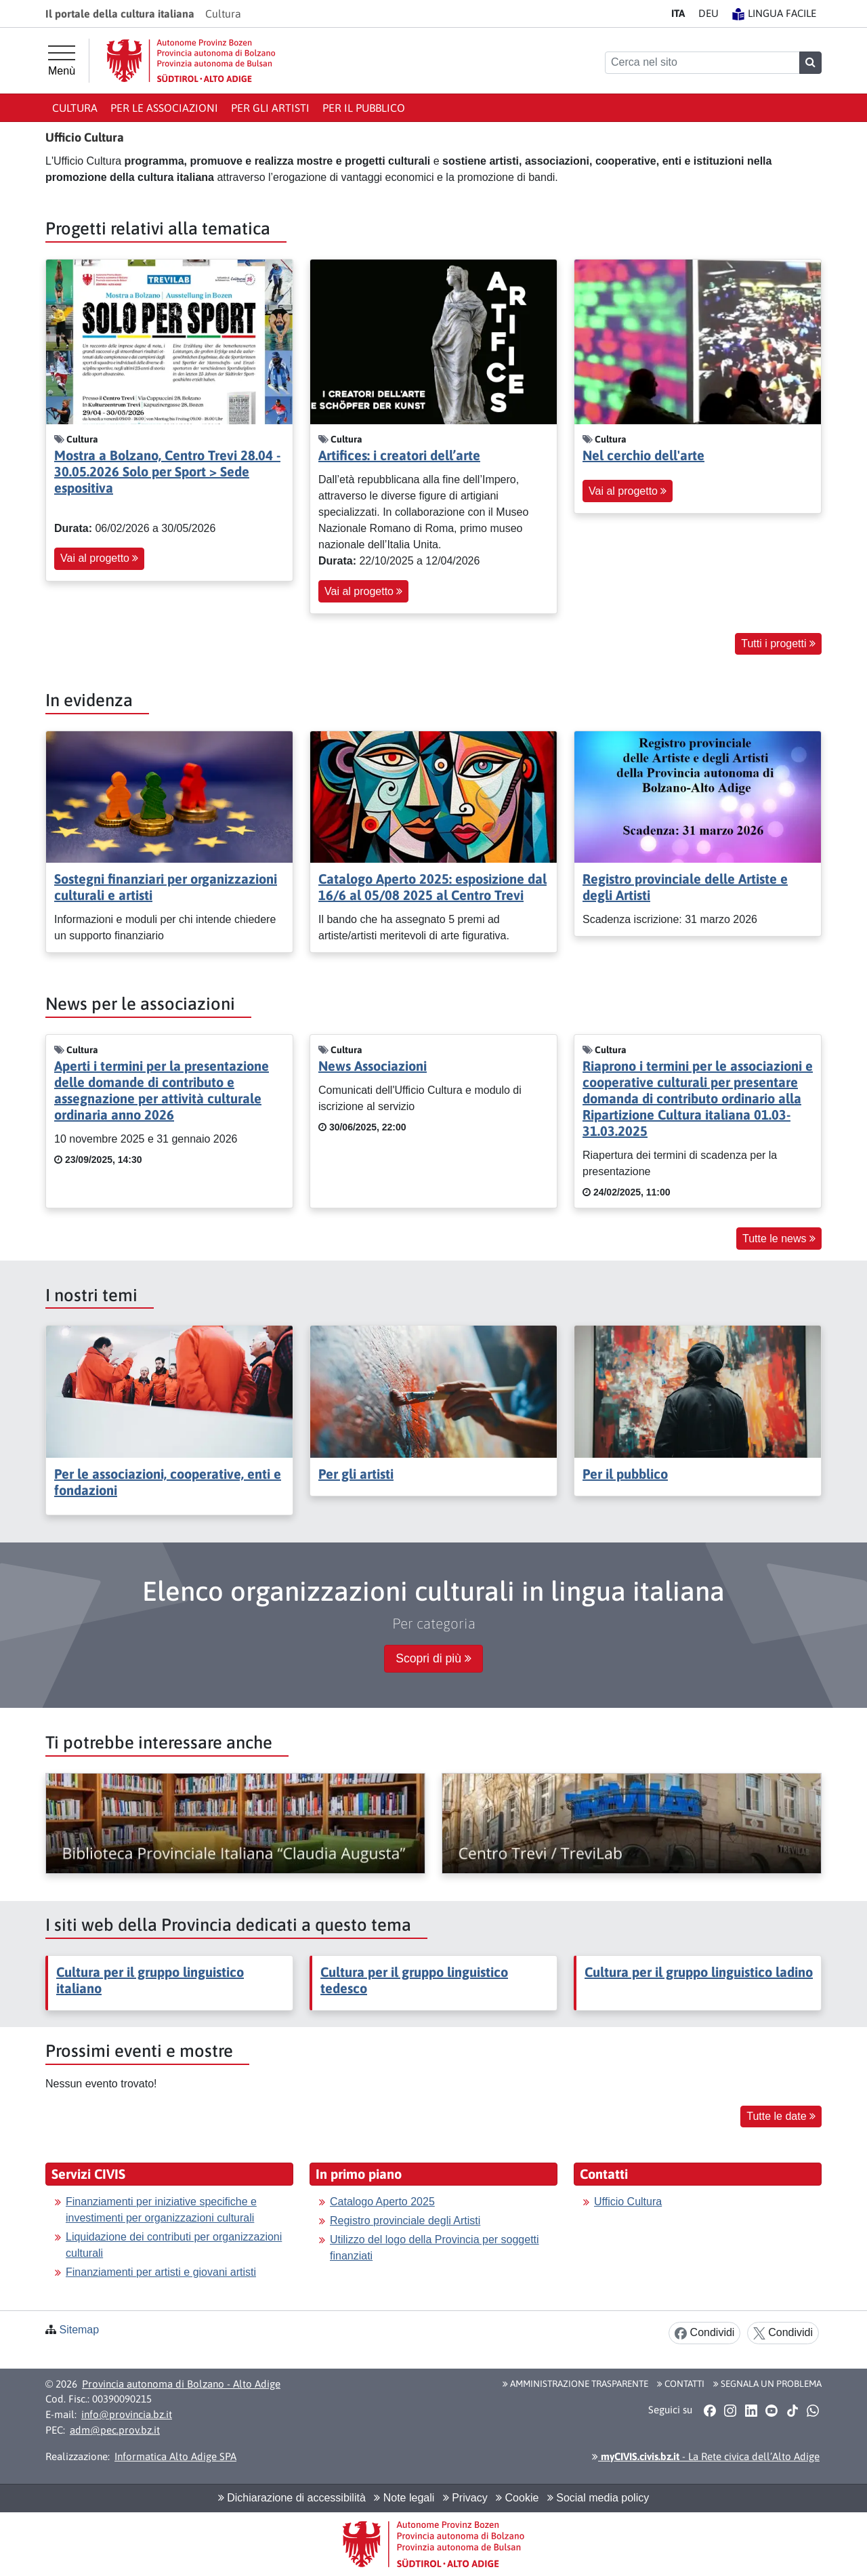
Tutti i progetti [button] (778, 643)
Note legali (404, 2497)
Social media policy (598, 2497)
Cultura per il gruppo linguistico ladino (699, 1972)
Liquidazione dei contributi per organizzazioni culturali (174, 2245)
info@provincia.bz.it (126, 2414)
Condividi (704, 2333)
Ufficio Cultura (628, 2201)
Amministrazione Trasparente (575, 2383)
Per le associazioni (164, 108)
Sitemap (79, 2329)
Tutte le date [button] (781, 2116)
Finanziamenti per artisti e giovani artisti (161, 2272)
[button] (709, 2410)
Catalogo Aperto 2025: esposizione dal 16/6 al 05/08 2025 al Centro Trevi (432, 887)
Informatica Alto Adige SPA (175, 2456)
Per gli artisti (270, 108)
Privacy (465, 2497)
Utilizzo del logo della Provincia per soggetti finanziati (434, 2248)
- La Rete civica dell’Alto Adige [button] (706, 2456)
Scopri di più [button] (433, 1658)
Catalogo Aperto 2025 (382, 2201)
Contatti (680, 2383)
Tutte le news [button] (779, 1238)
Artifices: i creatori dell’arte (399, 455)
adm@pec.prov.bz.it (115, 2430)
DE (708, 13)
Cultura (75, 108)
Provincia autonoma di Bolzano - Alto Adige (181, 2384)
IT (678, 13)
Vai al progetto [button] (99, 558)
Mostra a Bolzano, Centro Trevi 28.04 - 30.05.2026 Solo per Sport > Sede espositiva (167, 471)
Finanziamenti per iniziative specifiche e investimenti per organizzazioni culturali (161, 2210)
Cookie (517, 2497)
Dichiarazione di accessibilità (292, 2497)
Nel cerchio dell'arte (643, 455)
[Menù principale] (61, 61)
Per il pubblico (363, 108)
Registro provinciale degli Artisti (405, 2220)
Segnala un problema (767, 2383)
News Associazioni (372, 1066)
